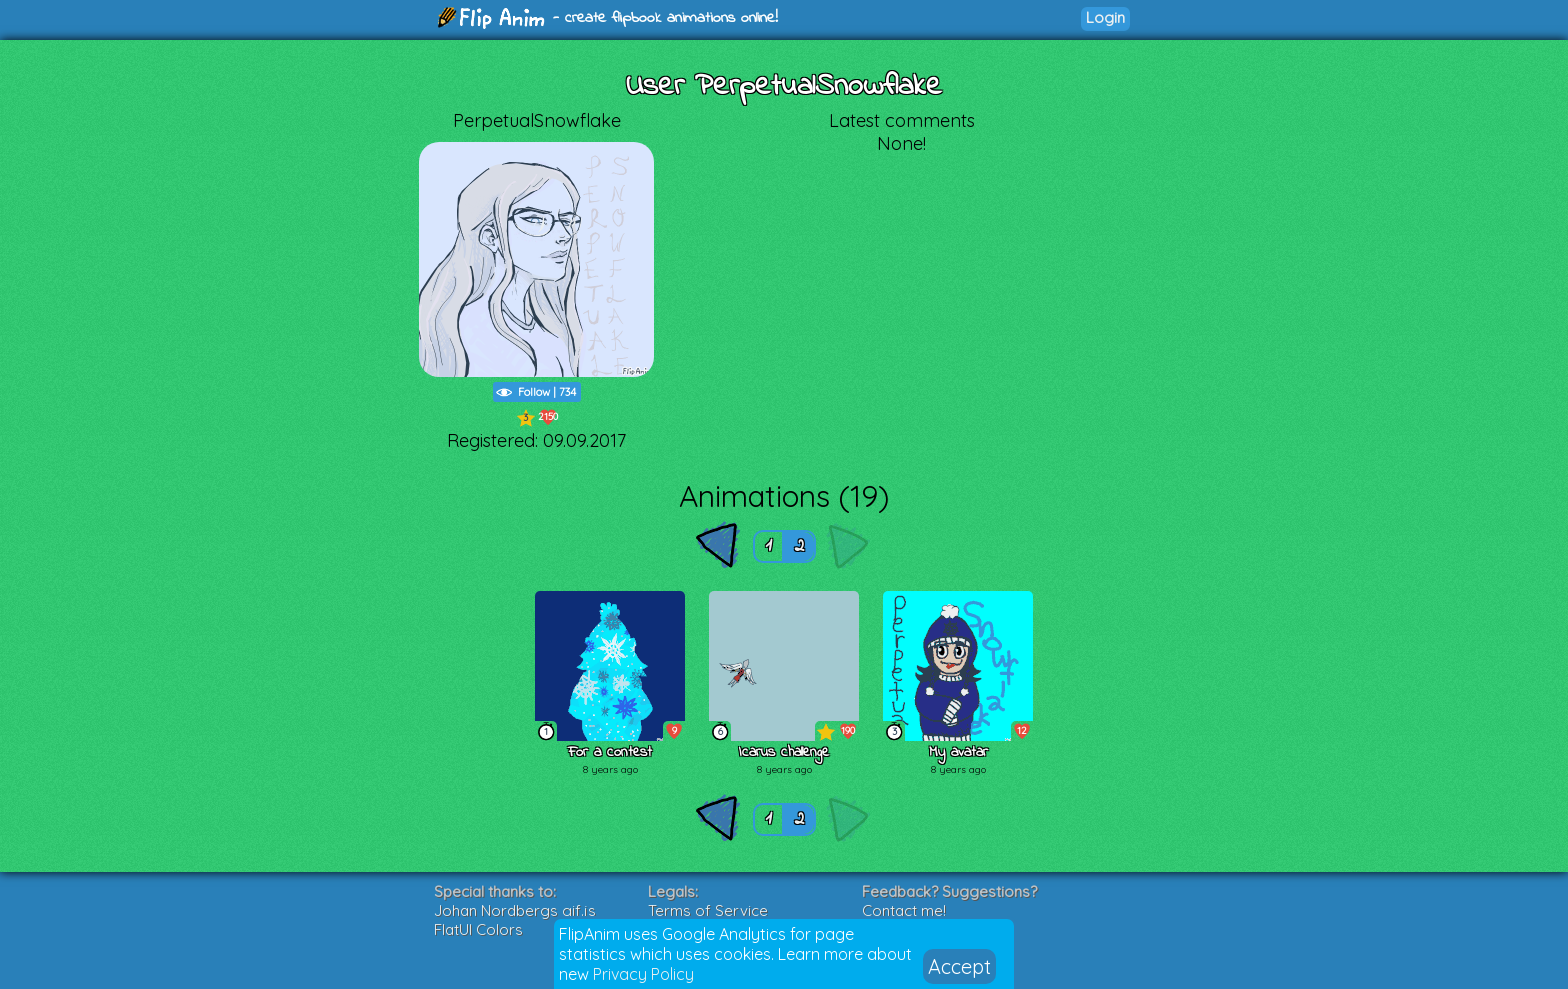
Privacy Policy (643, 974)
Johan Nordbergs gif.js (515, 910)
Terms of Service (708, 910)
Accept (959, 966)
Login (1105, 17)
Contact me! (904, 910)
